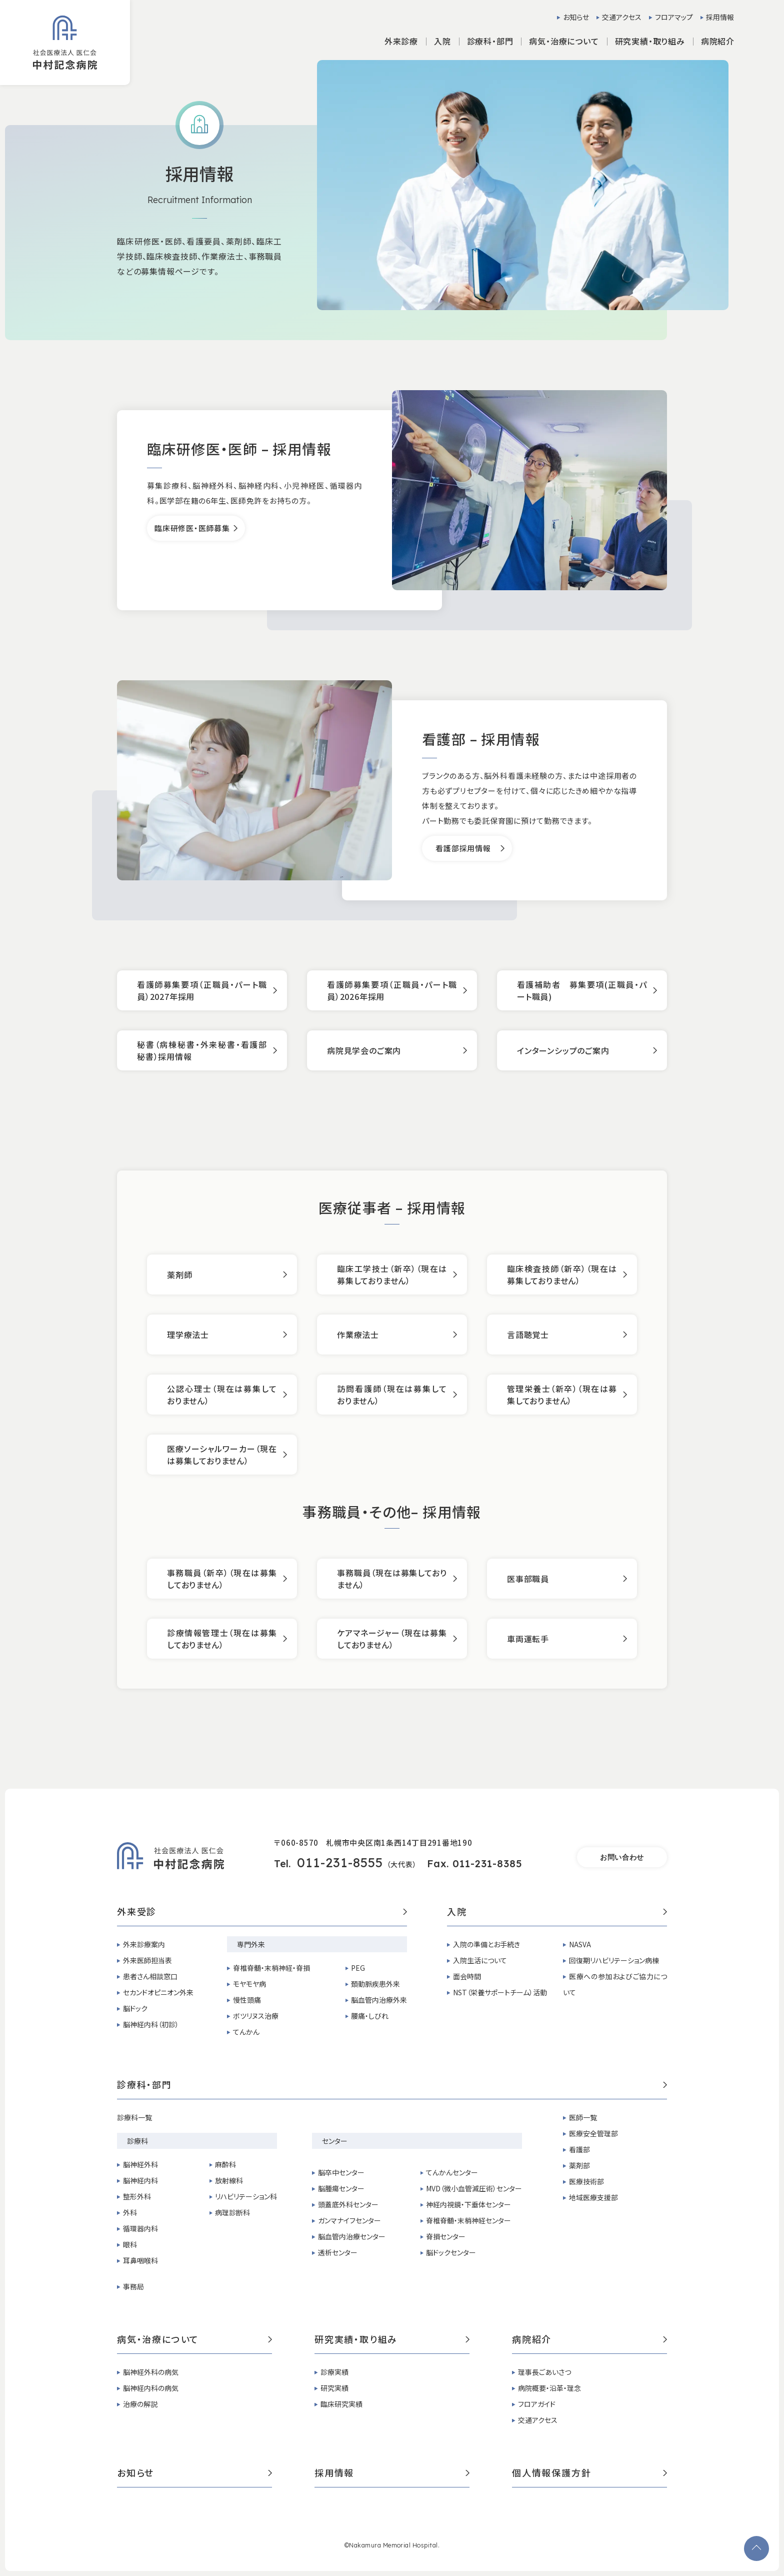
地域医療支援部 (593, 2197)
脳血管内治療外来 (379, 2000)
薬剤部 (579, 2165)
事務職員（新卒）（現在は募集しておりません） (222, 1579)
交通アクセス (622, 17)
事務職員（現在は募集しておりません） (392, 1579)
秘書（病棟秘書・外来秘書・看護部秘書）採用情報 (202, 1050)
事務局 (133, 2286)
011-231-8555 (340, 1862)
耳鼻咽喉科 (140, 2260)
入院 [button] (442, 41)
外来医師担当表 (147, 1960)
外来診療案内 (144, 1944)
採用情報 (720, 17)
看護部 (579, 2149)
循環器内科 (140, 2228)
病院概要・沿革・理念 (549, 2388)
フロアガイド (537, 2404)
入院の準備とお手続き (486, 1944)
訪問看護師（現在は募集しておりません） (392, 1395)
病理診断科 (232, 2212)
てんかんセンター (452, 2172)
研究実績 (334, 2388)
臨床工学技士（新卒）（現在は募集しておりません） (392, 1274)
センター (335, 2141)
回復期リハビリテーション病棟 (614, 1960)
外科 (130, 2212)
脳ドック (135, 2008)
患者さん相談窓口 (150, 1976)
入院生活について (480, 1960)
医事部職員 (528, 1579)
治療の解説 (140, 2404)
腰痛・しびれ (369, 2016)
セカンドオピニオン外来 (158, 1992)
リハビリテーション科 (246, 2196)
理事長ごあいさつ (544, 2372)
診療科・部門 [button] (490, 41)
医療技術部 (586, 2181)
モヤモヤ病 (249, 1984)
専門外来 (251, 1944)
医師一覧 (583, 2117)
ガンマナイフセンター (349, 2220)
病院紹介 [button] (717, 41)
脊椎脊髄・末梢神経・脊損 (271, 1968)
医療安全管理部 (593, 2133)
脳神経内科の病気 (150, 2388)
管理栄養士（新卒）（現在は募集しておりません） (562, 1395)
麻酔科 (225, 2164)
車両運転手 (528, 1639)
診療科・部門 (392, 2085)
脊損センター (446, 2236)
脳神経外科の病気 (150, 2372)
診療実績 (334, 2372)
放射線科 (229, 2180)
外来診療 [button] (401, 41)
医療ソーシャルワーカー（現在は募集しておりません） (222, 1455)
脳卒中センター (341, 2172)
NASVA (580, 1944)
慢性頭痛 (247, 2000)
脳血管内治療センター (352, 2236)
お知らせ (576, 17)
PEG (358, 1968)
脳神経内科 (140, 2180)
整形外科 (137, 2196)
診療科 (137, 2141)
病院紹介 (589, 2339)
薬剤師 (179, 1274)
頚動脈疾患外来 (375, 1984)
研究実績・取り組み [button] (650, 41)
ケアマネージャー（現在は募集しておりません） (392, 1639)
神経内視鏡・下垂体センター (468, 2204)
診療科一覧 (134, 2117)
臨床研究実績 (341, 2404)
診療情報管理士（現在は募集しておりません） (222, 1639)
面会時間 (467, 1976)
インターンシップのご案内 (563, 1050)
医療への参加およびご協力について (615, 1984)
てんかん (246, 2032)
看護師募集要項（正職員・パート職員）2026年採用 (392, 990)
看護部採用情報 (463, 848)
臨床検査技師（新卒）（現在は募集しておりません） (562, 1274)
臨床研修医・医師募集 (192, 528)
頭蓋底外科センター (348, 2204)
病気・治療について (194, 2339)
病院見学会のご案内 (364, 1050)
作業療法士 (358, 1335)
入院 (557, 1912)
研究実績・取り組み (392, 2339)
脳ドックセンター (451, 2252)
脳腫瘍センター (341, 2188)
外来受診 (262, 1912)
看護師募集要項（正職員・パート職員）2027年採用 (202, 990)
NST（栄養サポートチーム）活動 (500, 1992)
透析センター (338, 2252)
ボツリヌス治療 (255, 2016)
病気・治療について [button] (563, 41)
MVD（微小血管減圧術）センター (474, 2188)
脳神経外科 (140, 2164)
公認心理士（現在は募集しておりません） (222, 1395)
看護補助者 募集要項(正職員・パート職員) (582, 990)
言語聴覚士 (528, 1335)
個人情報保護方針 (589, 2473)
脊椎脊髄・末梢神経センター (468, 2220)
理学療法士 (188, 1335)
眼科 (130, 2244)
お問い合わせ (622, 1857)
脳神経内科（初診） (151, 2024)
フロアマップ (674, 17)
